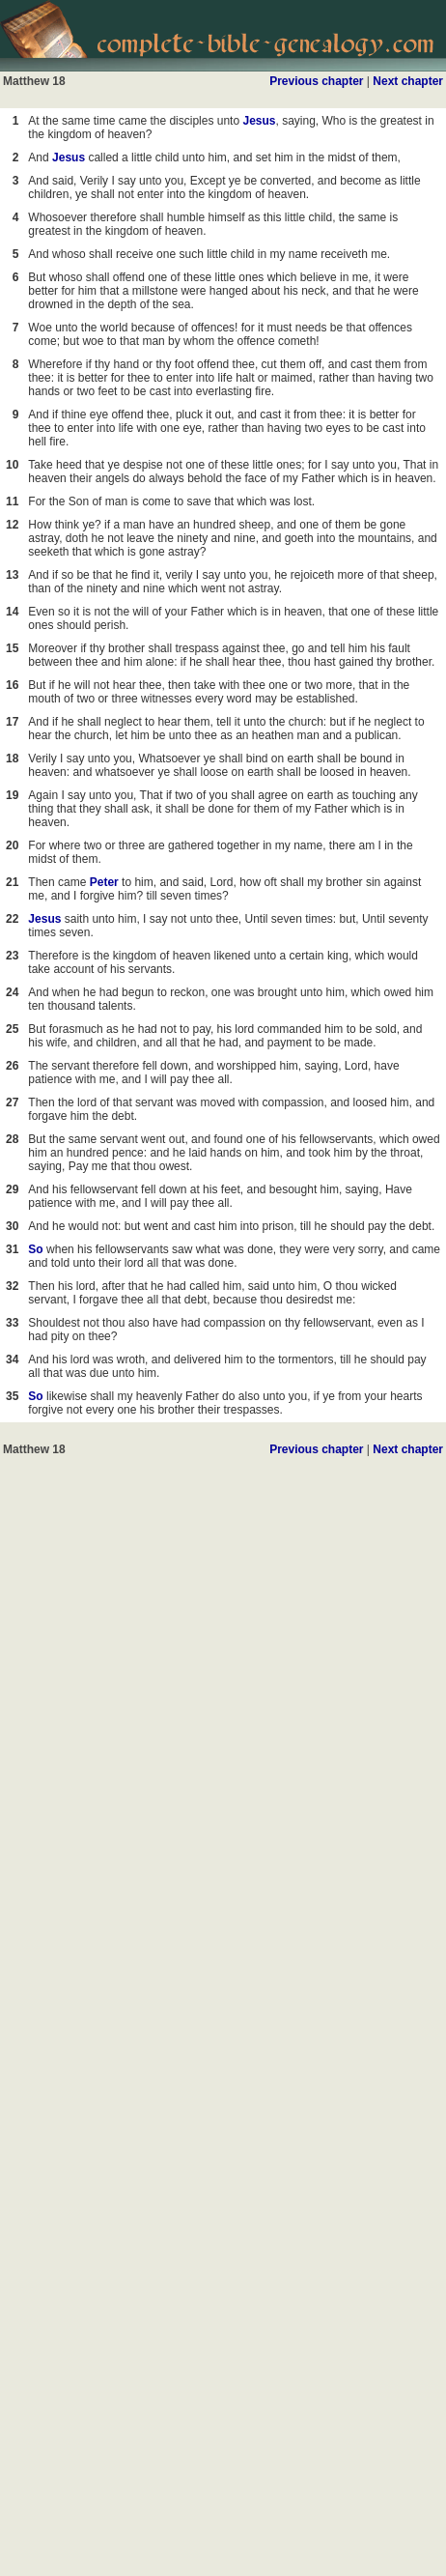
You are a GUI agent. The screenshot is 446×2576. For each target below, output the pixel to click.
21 (12, 882)
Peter (104, 882)
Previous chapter (316, 81)
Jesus (258, 121)
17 (12, 722)
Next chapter (408, 81)
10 (12, 465)
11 (12, 501)
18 (12, 758)
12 (12, 524)
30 (12, 1226)
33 (12, 1323)
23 (12, 955)
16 (12, 685)
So (35, 1249)
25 (12, 1029)
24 (12, 992)
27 (12, 1102)
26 (12, 1066)
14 (12, 611)
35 (12, 1396)
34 (12, 1359)
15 (12, 648)
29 (12, 1189)
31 (12, 1249)
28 (12, 1139)
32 (12, 1286)
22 (12, 919)
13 (12, 575)
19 (12, 795)
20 (12, 845)
